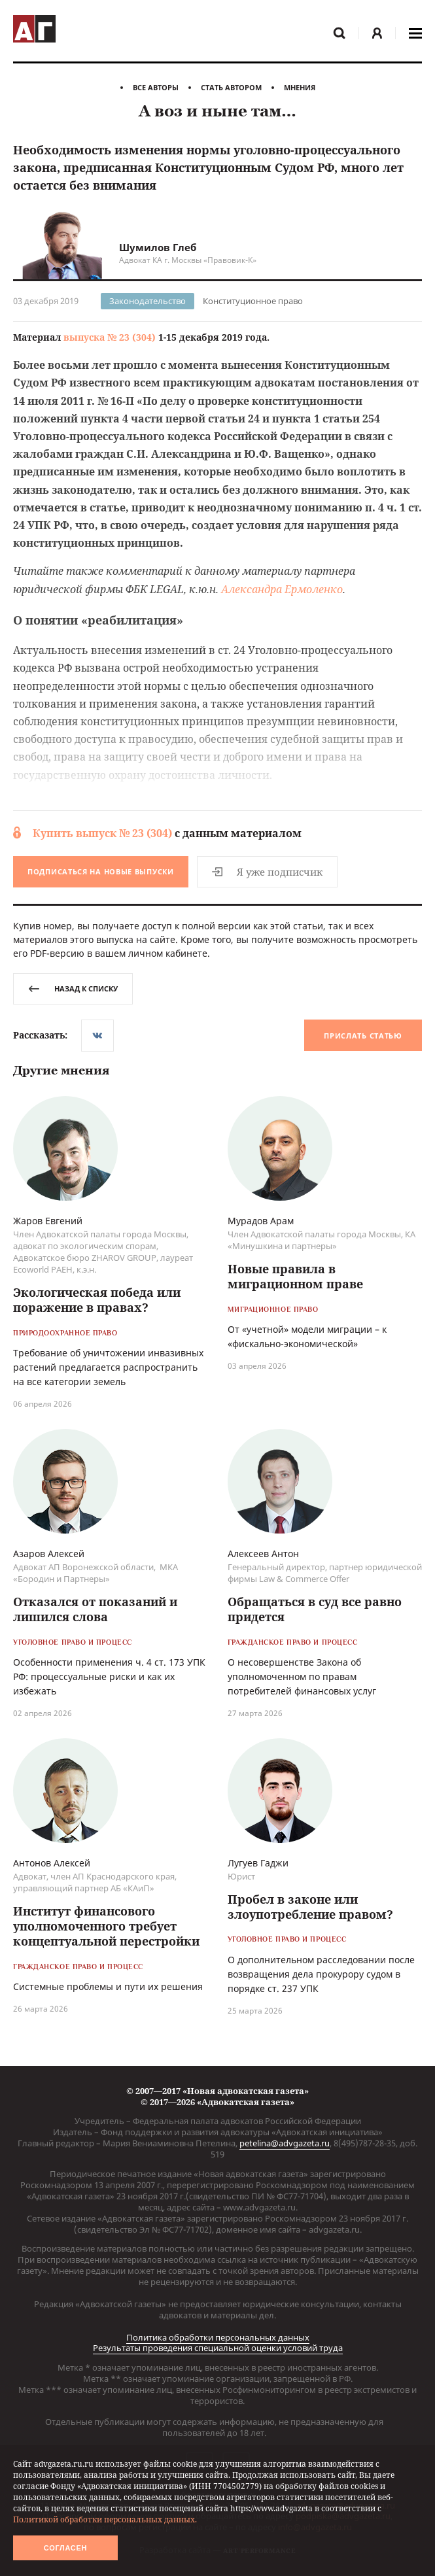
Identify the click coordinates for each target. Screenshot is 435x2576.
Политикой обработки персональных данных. (105, 2519)
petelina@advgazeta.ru (284, 2143)
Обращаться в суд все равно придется (315, 1609)
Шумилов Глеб (157, 247)
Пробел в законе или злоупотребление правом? (310, 1907)
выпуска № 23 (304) (109, 337)
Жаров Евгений (47, 1221)
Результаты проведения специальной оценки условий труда (218, 2348)
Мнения (299, 87)
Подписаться (100, 871)
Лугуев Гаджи (258, 1863)
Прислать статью (363, 1035)
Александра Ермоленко (282, 589)
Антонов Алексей (51, 1863)
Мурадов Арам (261, 1221)
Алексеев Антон (263, 1554)
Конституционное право (253, 301)
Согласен (65, 2548)
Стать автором (231, 87)
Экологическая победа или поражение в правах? (97, 1300)
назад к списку (73, 988)
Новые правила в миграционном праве (295, 1277)
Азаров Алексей (48, 1554)
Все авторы (156, 87)
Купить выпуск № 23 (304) (102, 833)
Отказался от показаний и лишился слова (95, 1609)
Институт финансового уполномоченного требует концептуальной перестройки (106, 1927)
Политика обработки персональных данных (217, 2337)
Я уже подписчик (268, 871)
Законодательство (147, 301)
